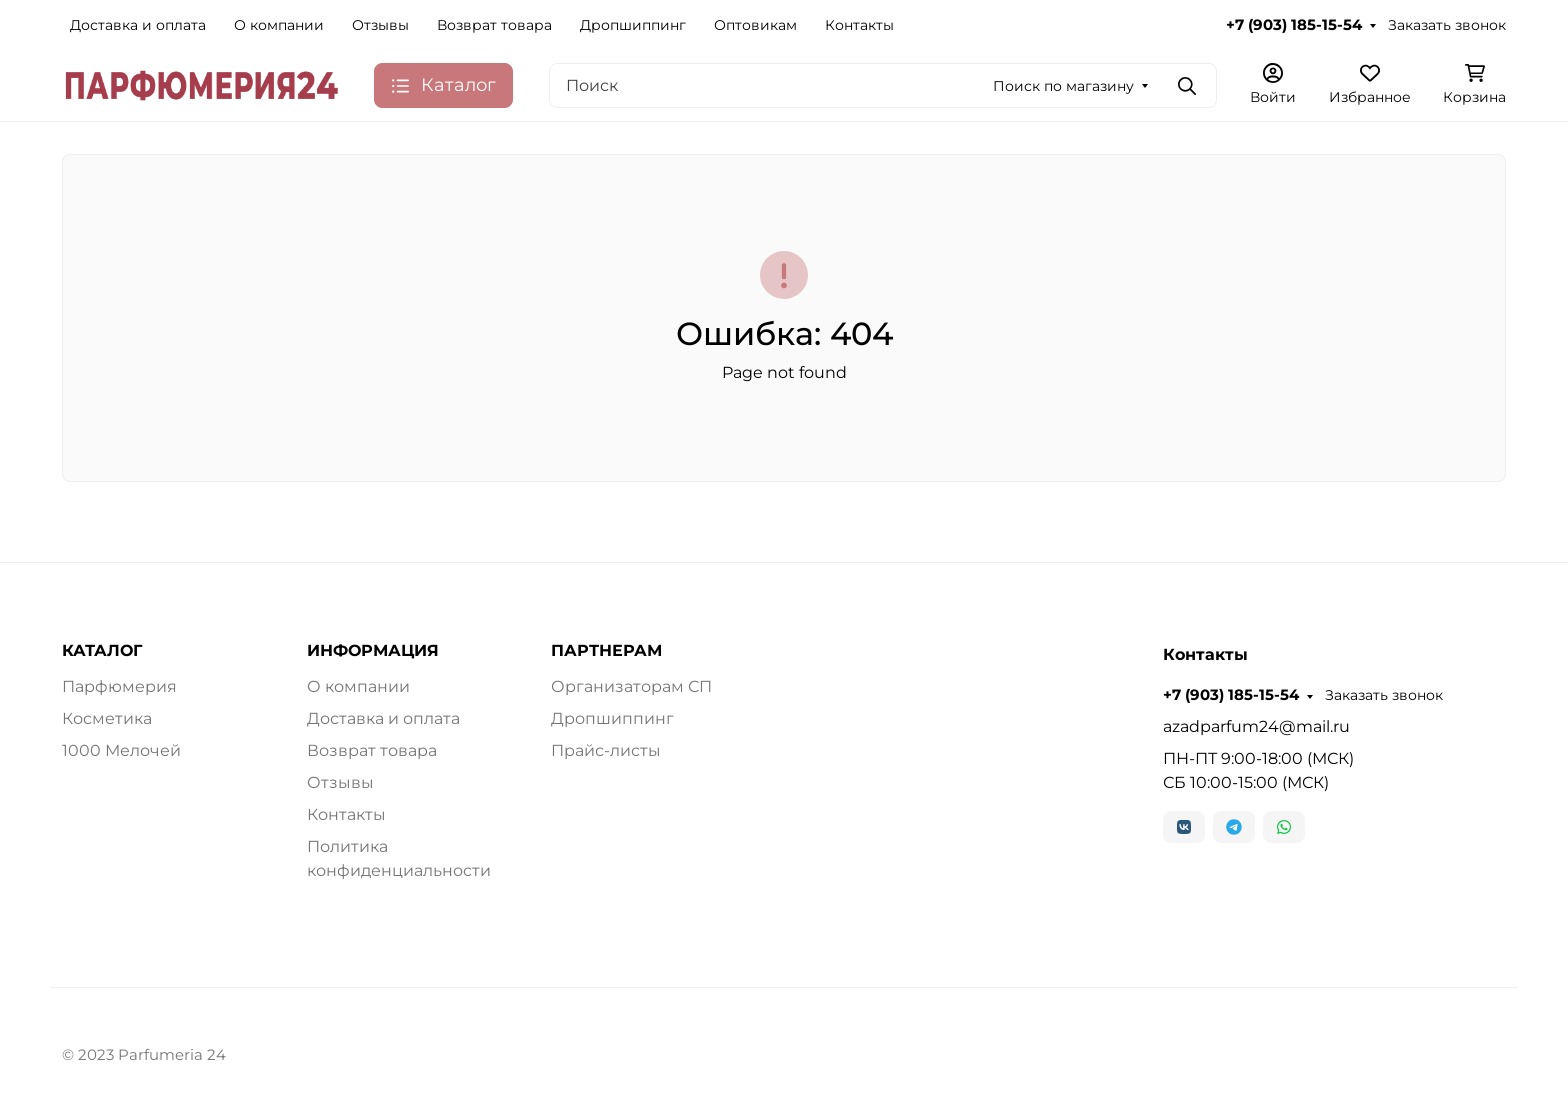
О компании (279, 25)
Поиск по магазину (1063, 86)
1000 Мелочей (121, 750)
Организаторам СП (631, 686)
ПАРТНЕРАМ (606, 651)
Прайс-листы (606, 750)
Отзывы (380, 25)
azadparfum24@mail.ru (1256, 726)
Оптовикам (755, 25)
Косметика (107, 718)
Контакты (859, 25)
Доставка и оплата (138, 25)
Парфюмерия (119, 686)
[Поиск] (883, 85)
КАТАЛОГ (102, 651)
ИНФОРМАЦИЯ (373, 651)
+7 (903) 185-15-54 (1294, 25)
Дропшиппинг (633, 25)
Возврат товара (494, 25)
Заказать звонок (1447, 25)
